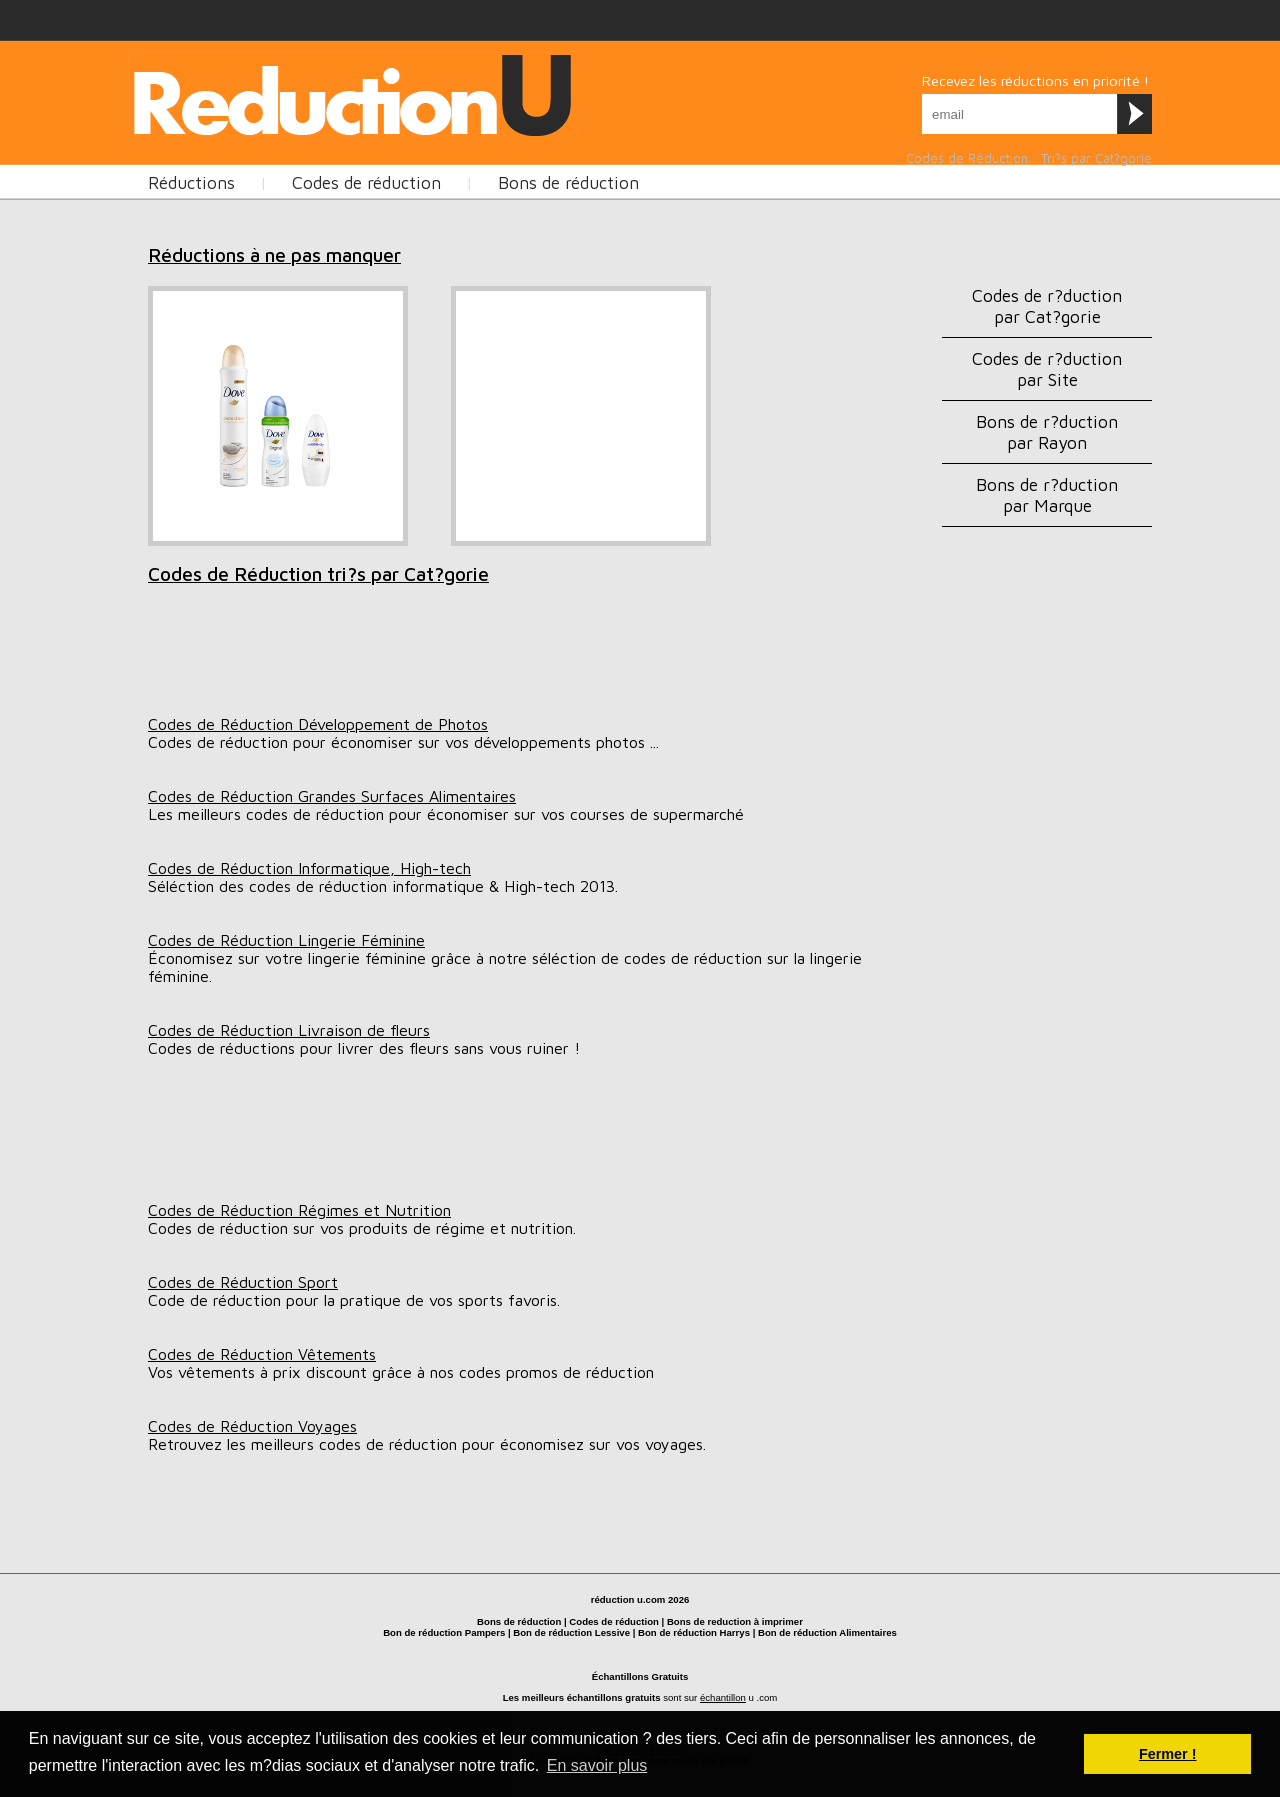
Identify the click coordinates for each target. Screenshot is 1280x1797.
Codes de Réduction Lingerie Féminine (286, 940)
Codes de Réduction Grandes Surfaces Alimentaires (332, 796)
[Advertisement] (492, 91)
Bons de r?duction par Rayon (1047, 432)
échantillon (723, 1697)
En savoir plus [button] (597, 1765)
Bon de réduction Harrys (694, 1632)
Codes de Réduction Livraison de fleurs (289, 1030)
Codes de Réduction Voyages (252, 1426)
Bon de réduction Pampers (444, 1632)
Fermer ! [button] (1168, 1754)
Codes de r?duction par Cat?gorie (1047, 306)
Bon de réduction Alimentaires (827, 1632)
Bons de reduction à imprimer (735, 1621)
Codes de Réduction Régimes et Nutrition (299, 1210)
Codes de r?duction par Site (1047, 369)
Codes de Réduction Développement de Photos (318, 724)
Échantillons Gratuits (640, 1676)
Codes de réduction (366, 182)
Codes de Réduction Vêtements (262, 1354)
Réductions (191, 182)
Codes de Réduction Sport (243, 1282)
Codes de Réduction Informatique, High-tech (309, 868)
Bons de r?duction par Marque (1047, 495)
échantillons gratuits (614, 1697)
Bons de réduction (568, 182)
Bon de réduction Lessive (571, 1632)
